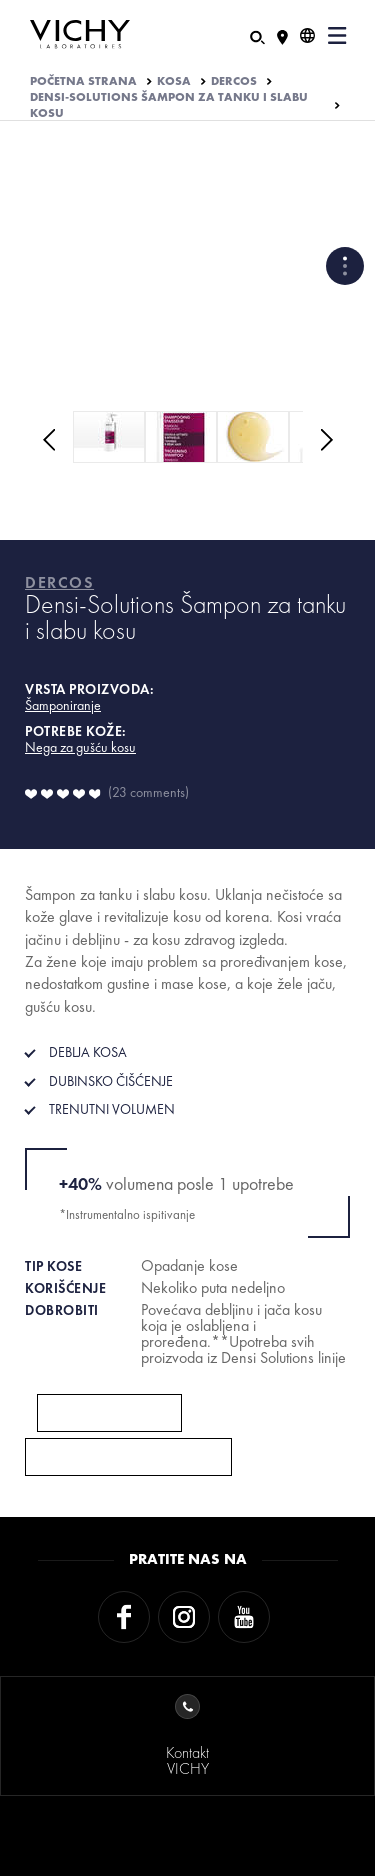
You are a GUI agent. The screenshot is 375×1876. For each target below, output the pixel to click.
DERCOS (234, 81)
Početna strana (83, 81)
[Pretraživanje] (257, 35)
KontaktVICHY (187, 1736)
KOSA (174, 81)
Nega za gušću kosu (80, 747)
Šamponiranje (63, 705)
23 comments (148, 792)
